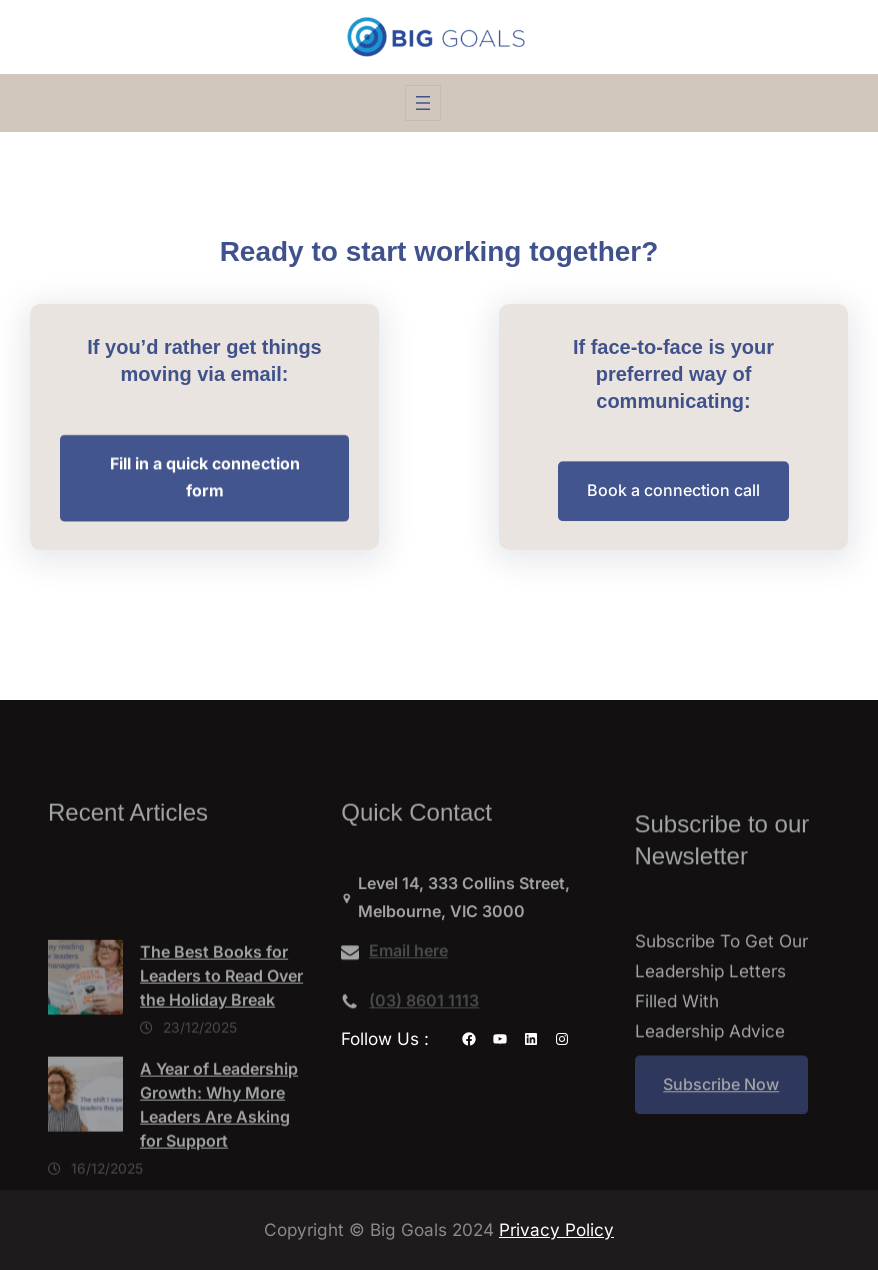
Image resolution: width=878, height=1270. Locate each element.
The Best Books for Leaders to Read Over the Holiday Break (221, 1028)
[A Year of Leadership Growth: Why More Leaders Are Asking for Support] (85, 1151)
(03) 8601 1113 (424, 1007)
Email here (408, 957)
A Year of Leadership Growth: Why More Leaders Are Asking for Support (219, 1157)
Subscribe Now (721, 1097)
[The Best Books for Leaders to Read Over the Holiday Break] (85, 1034)
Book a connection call (673, 493)
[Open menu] (423, 103)
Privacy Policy (556, 1229)
